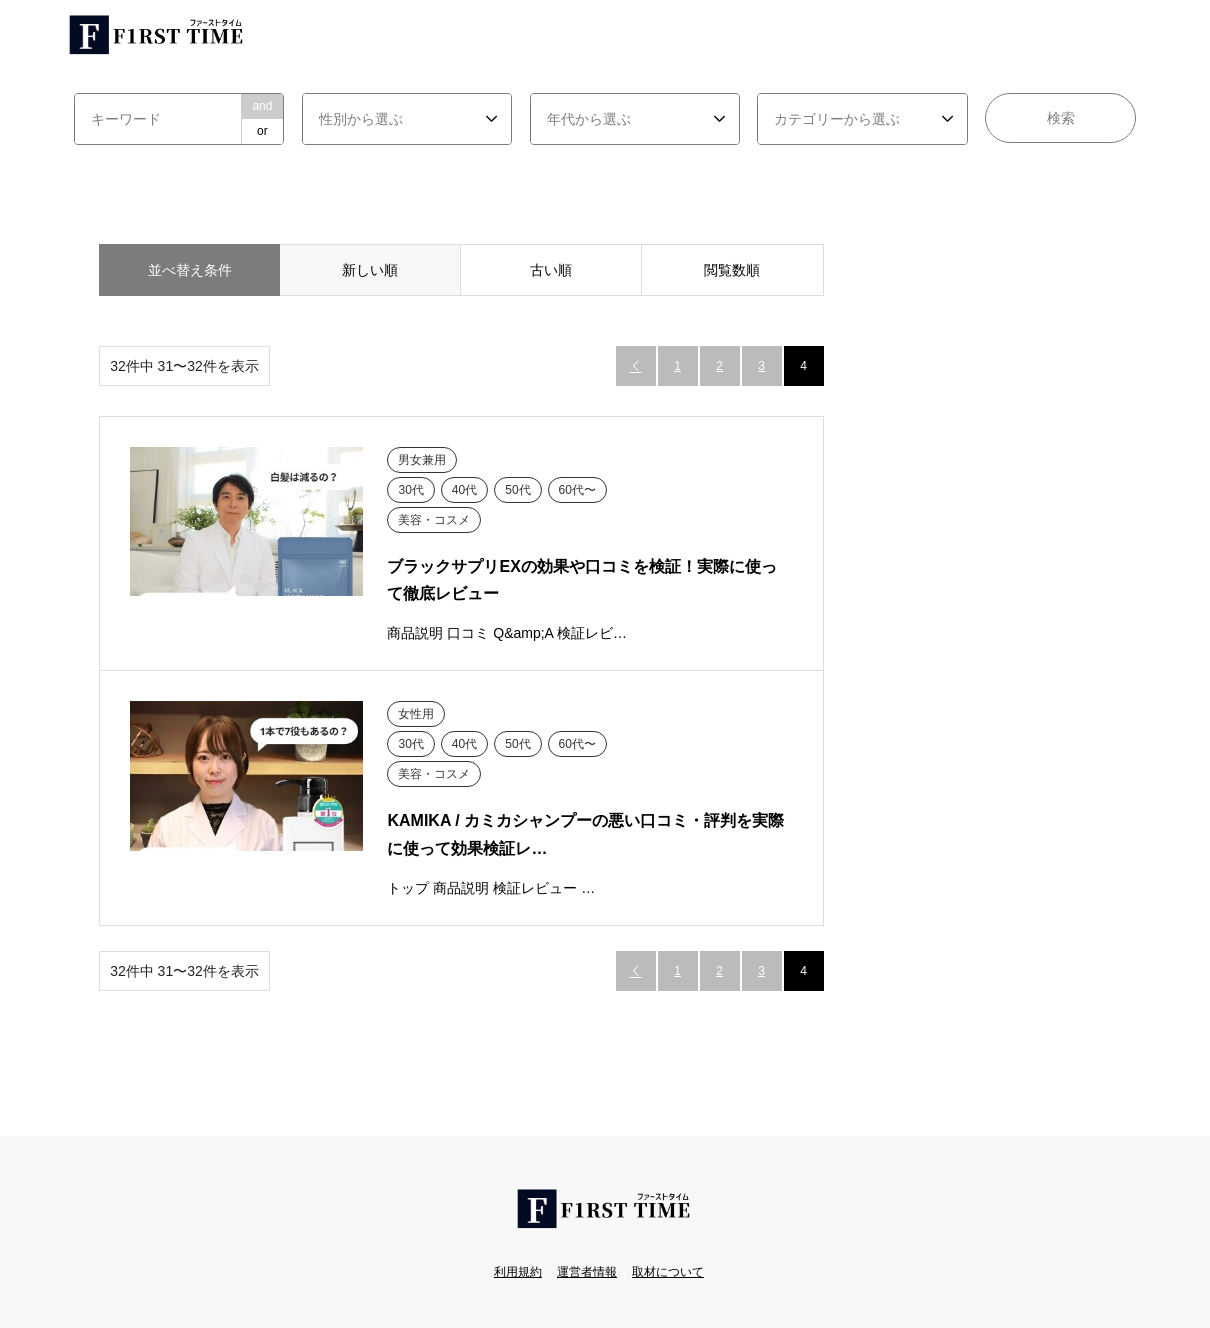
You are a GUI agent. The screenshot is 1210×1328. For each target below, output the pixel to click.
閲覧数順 (732, 270)
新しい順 (370, 270)
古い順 (551, 270)
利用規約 (518, 1272)
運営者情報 (587, 1272)
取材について (668, 1272)
